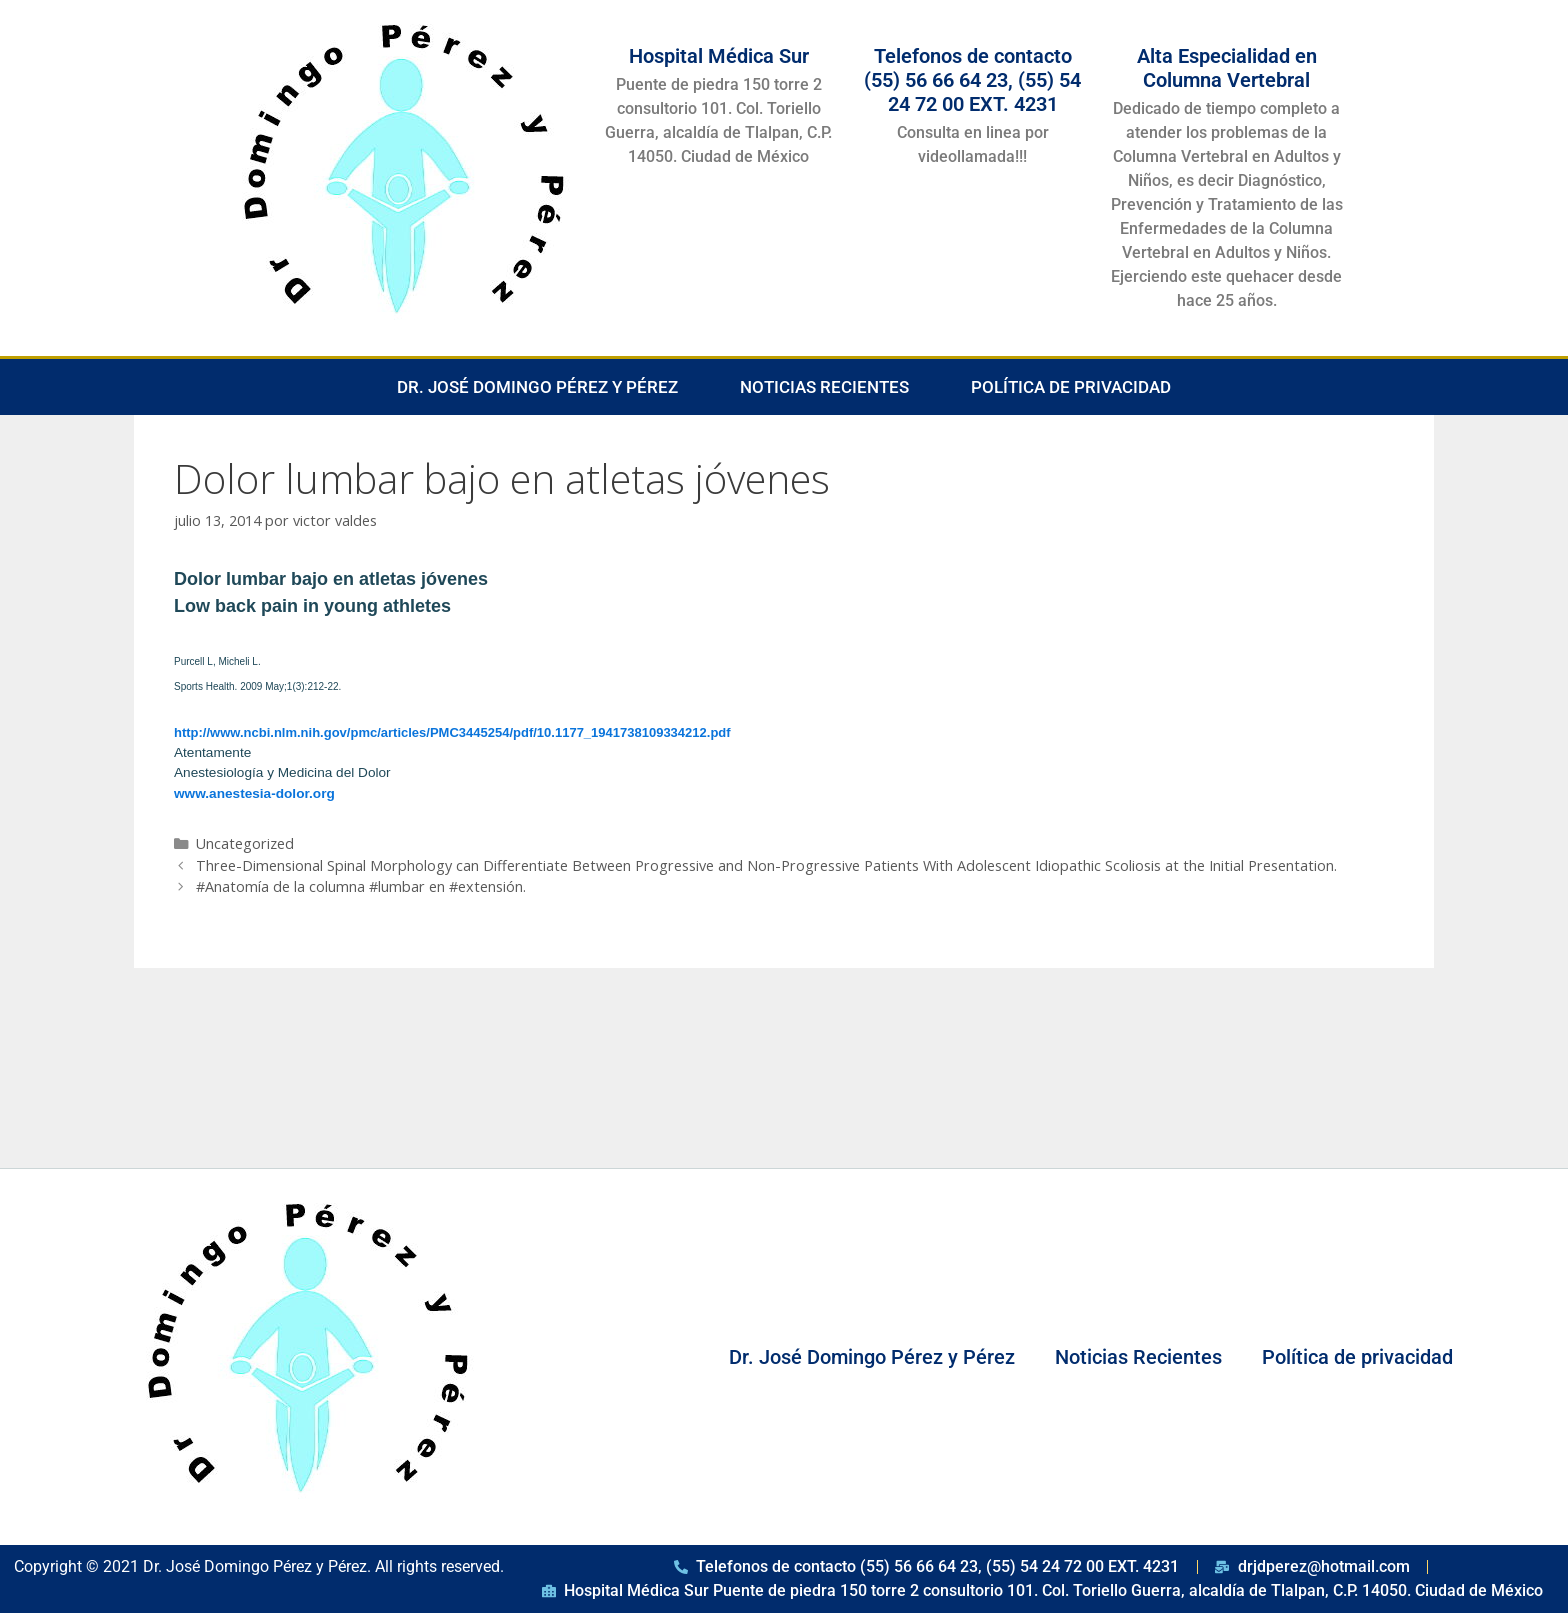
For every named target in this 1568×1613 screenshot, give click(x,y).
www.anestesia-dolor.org (254, 793)
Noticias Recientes (824, 387)
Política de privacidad (1071, 387)
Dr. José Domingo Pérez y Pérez (537, 387)
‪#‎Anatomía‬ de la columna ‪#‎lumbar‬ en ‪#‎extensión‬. (361, 886)
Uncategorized (245, 843)
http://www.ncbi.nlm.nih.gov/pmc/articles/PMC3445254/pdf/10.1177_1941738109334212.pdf (452, 732)
